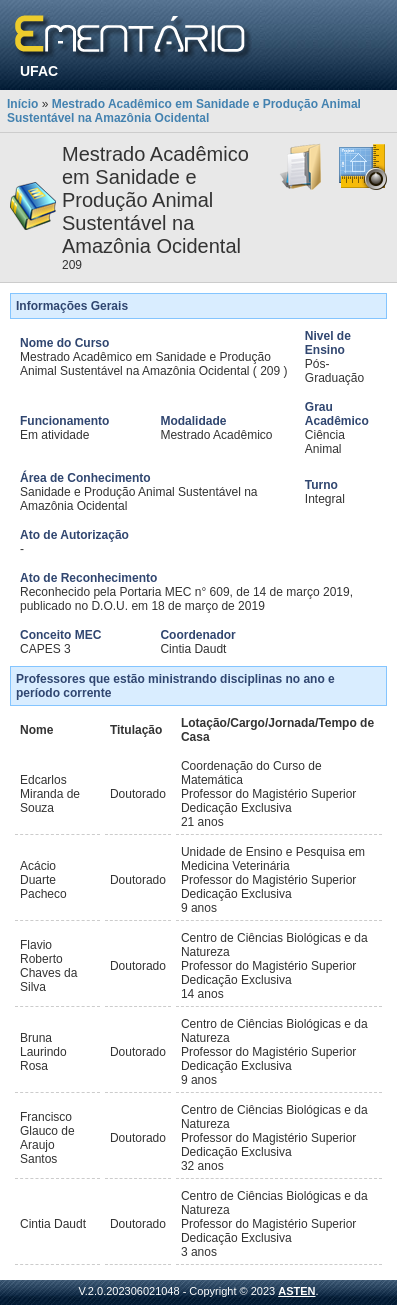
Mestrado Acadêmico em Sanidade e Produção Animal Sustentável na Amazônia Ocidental (184, 111)
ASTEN (296, 1291)
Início (22, 104)
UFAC (39, 71)
